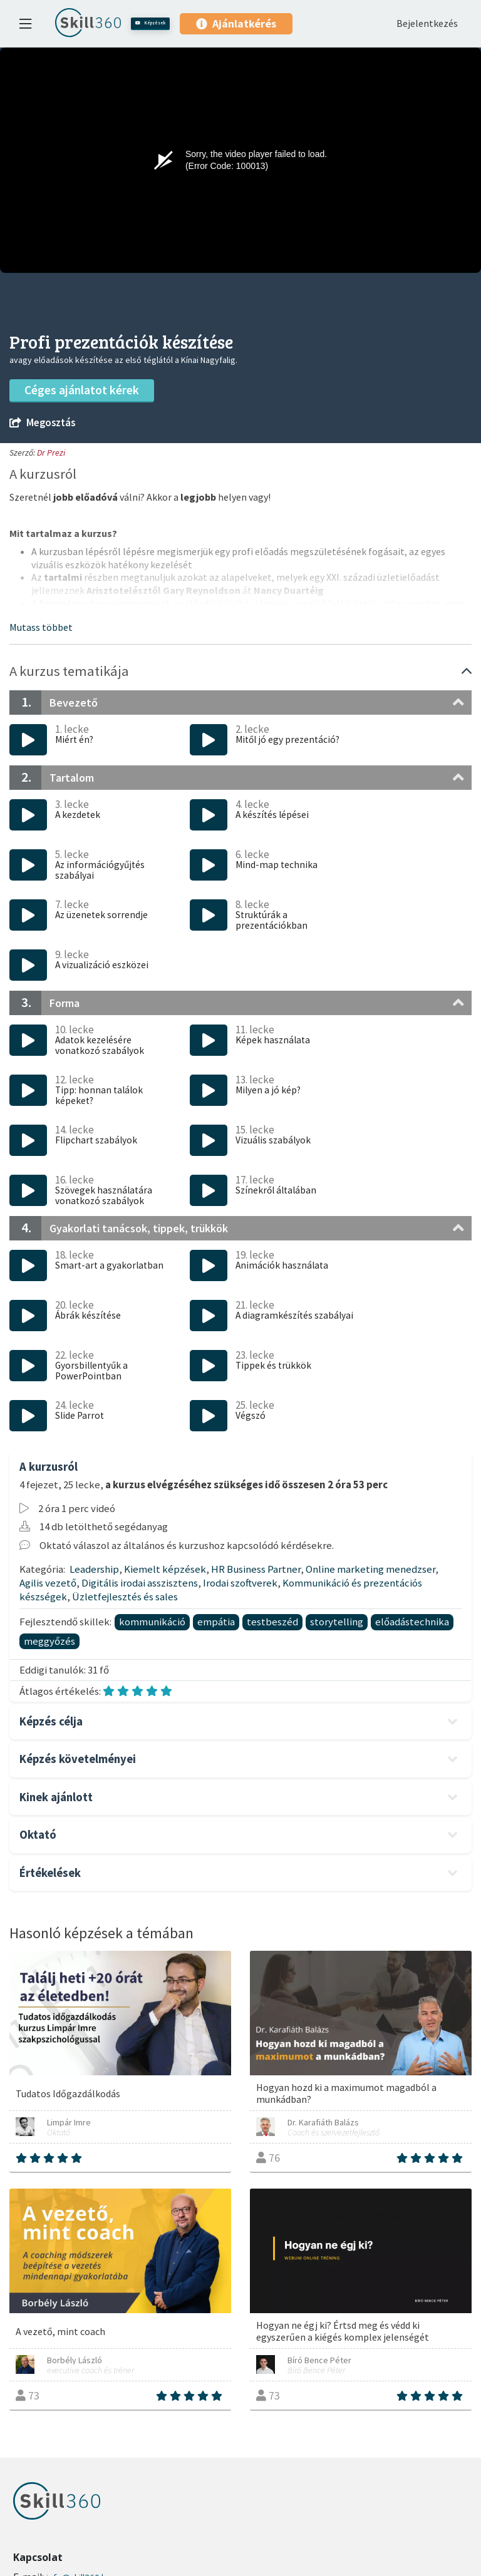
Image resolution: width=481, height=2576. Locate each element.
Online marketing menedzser (370, 1569)
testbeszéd (272, 1621)
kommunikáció (152, 1621)
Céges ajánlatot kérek (81, 389)
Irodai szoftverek (240, 1583)
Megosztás (42, 422)
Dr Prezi (51, 452)
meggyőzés (49, 1641)
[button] (41, 627)
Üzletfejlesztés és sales (125, 1596)
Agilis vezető (47, 1583)
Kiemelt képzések (165, 1569)
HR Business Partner (256, 1569)
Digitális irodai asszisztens (139, 1583)
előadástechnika (412, 1621)
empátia (216, 1621)
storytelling (336, 1621)
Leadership (94, 1569)
